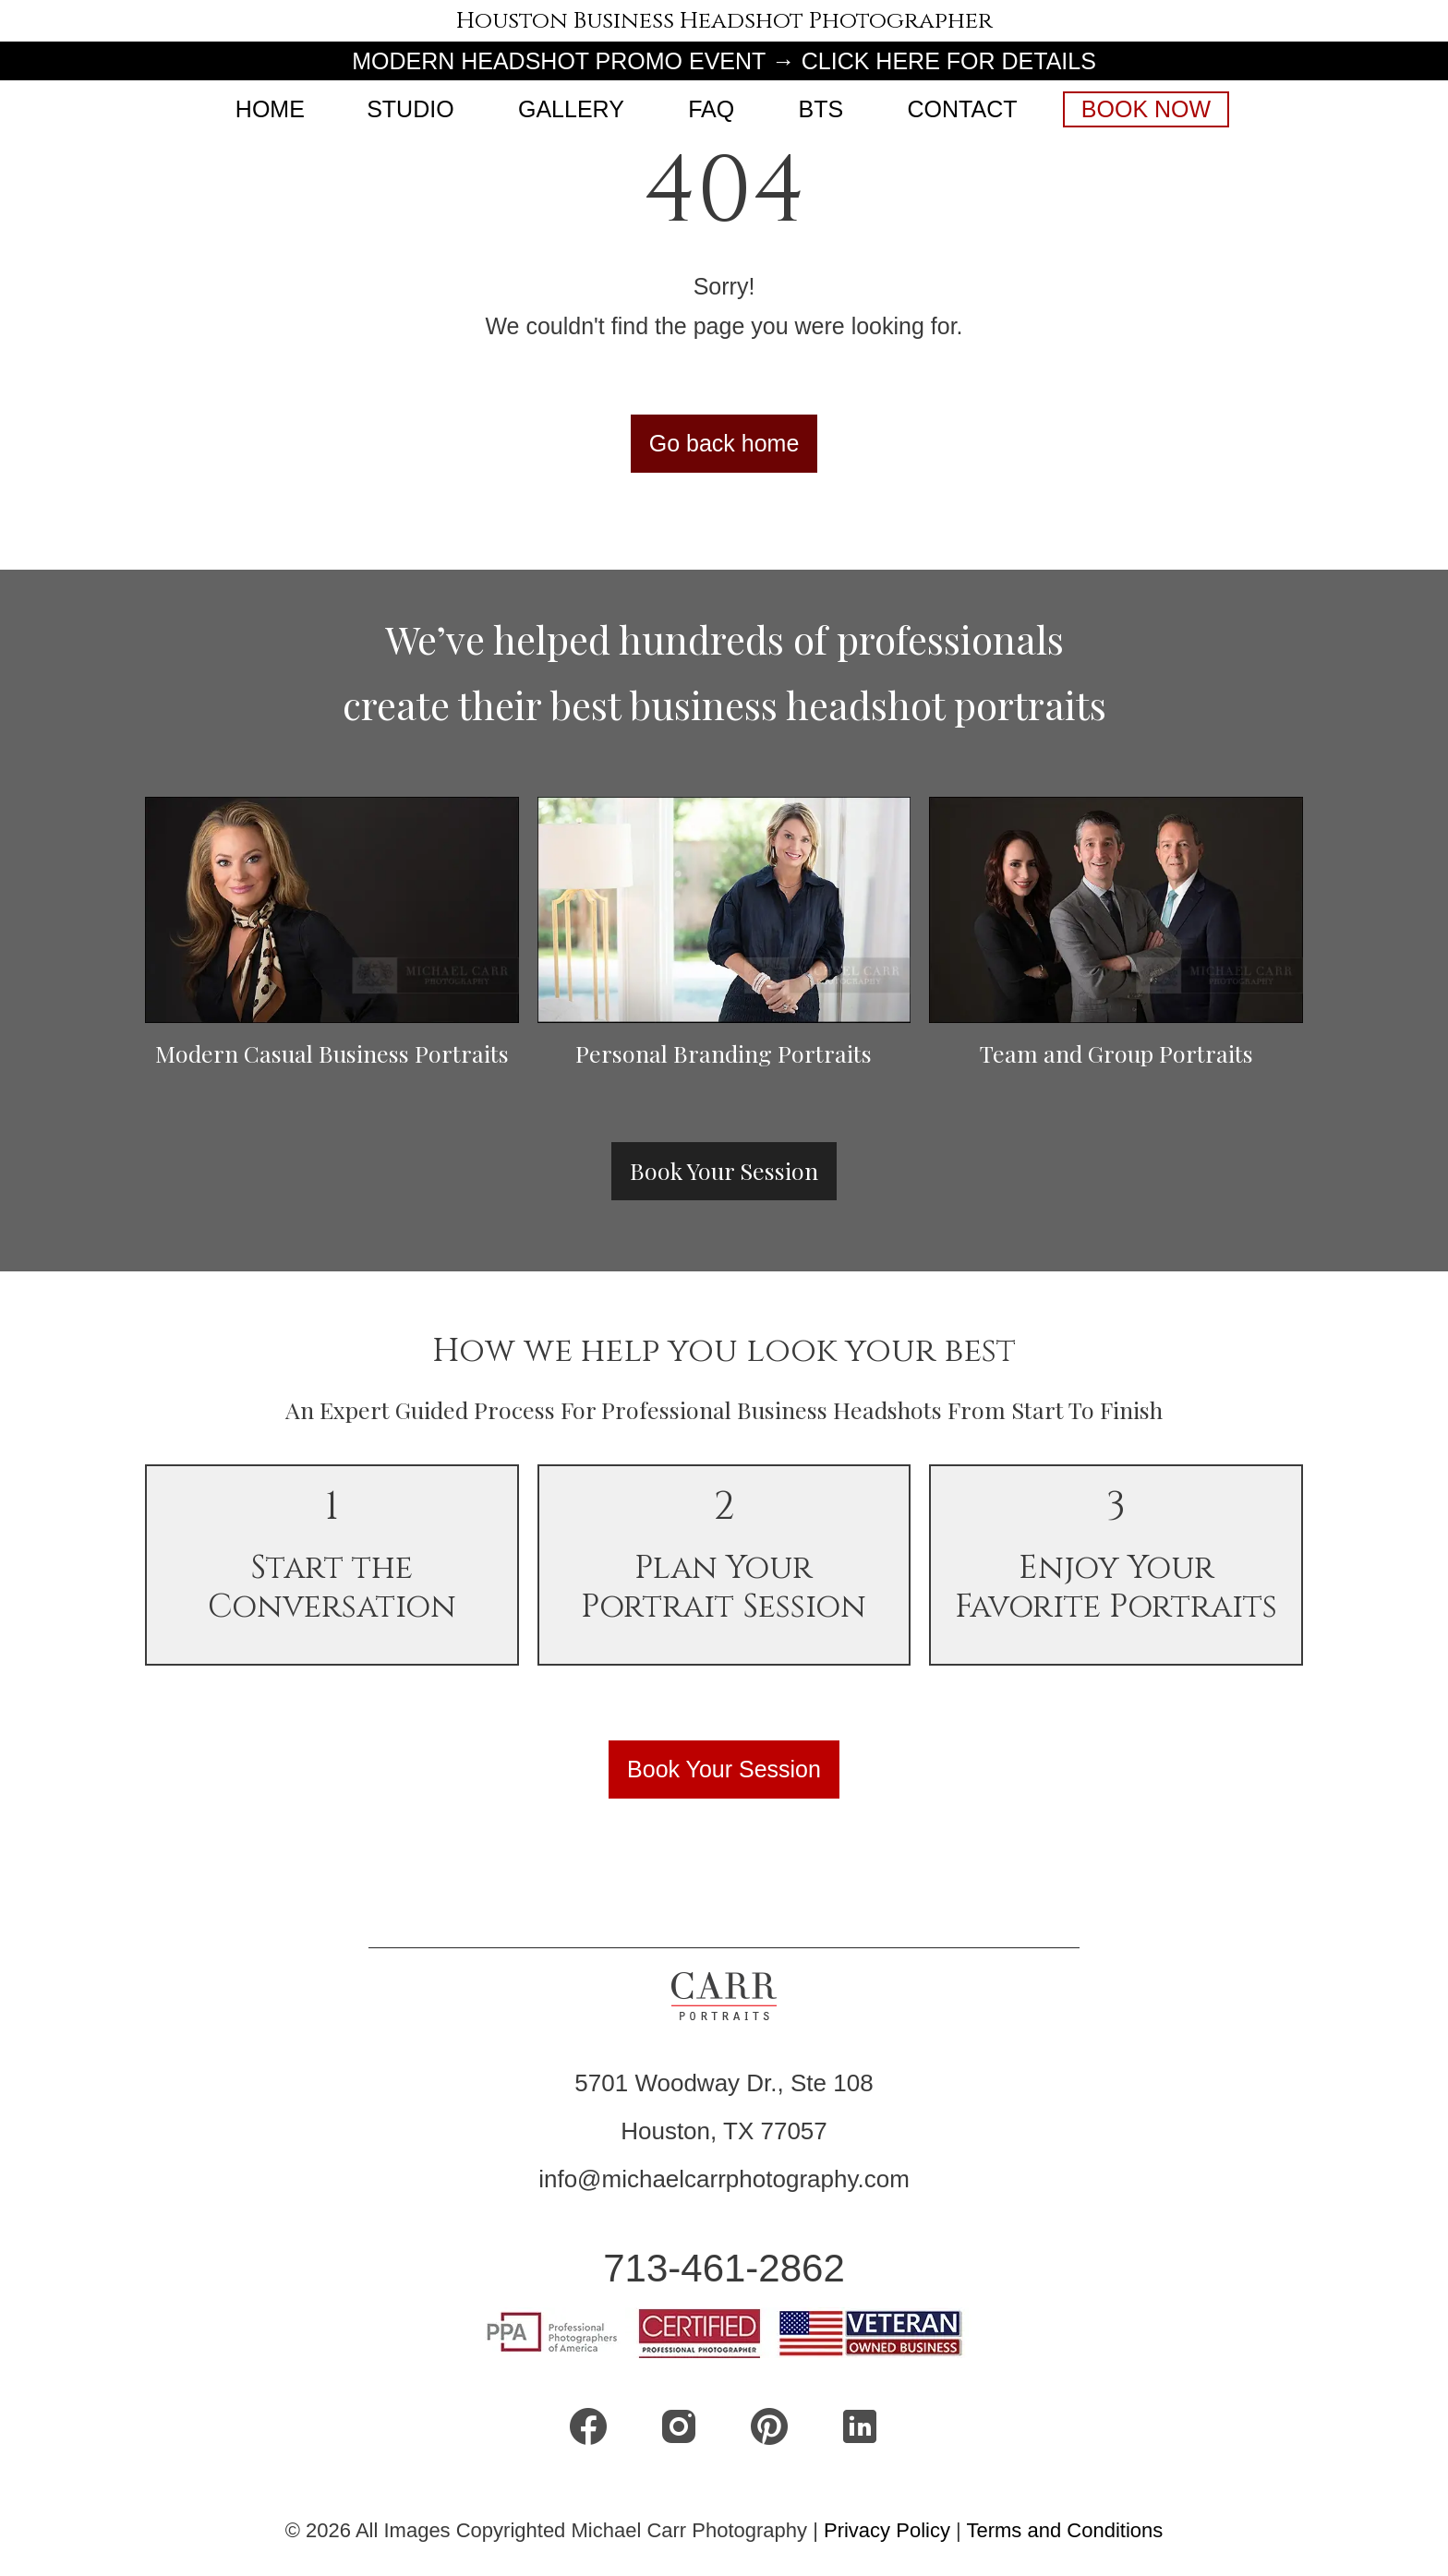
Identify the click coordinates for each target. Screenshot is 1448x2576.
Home (270, 109)
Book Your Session (724, 1170)
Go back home (724, 443)
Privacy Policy (890, 2530)
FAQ (711, 109)
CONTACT (963, 109)
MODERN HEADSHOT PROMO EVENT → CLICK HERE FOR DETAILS (724, 61)
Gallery (571, 109)
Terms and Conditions (1064, 2530)
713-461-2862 (724, 2268)
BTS (821, 109)
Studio (410, 109)
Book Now (1146, 109)
